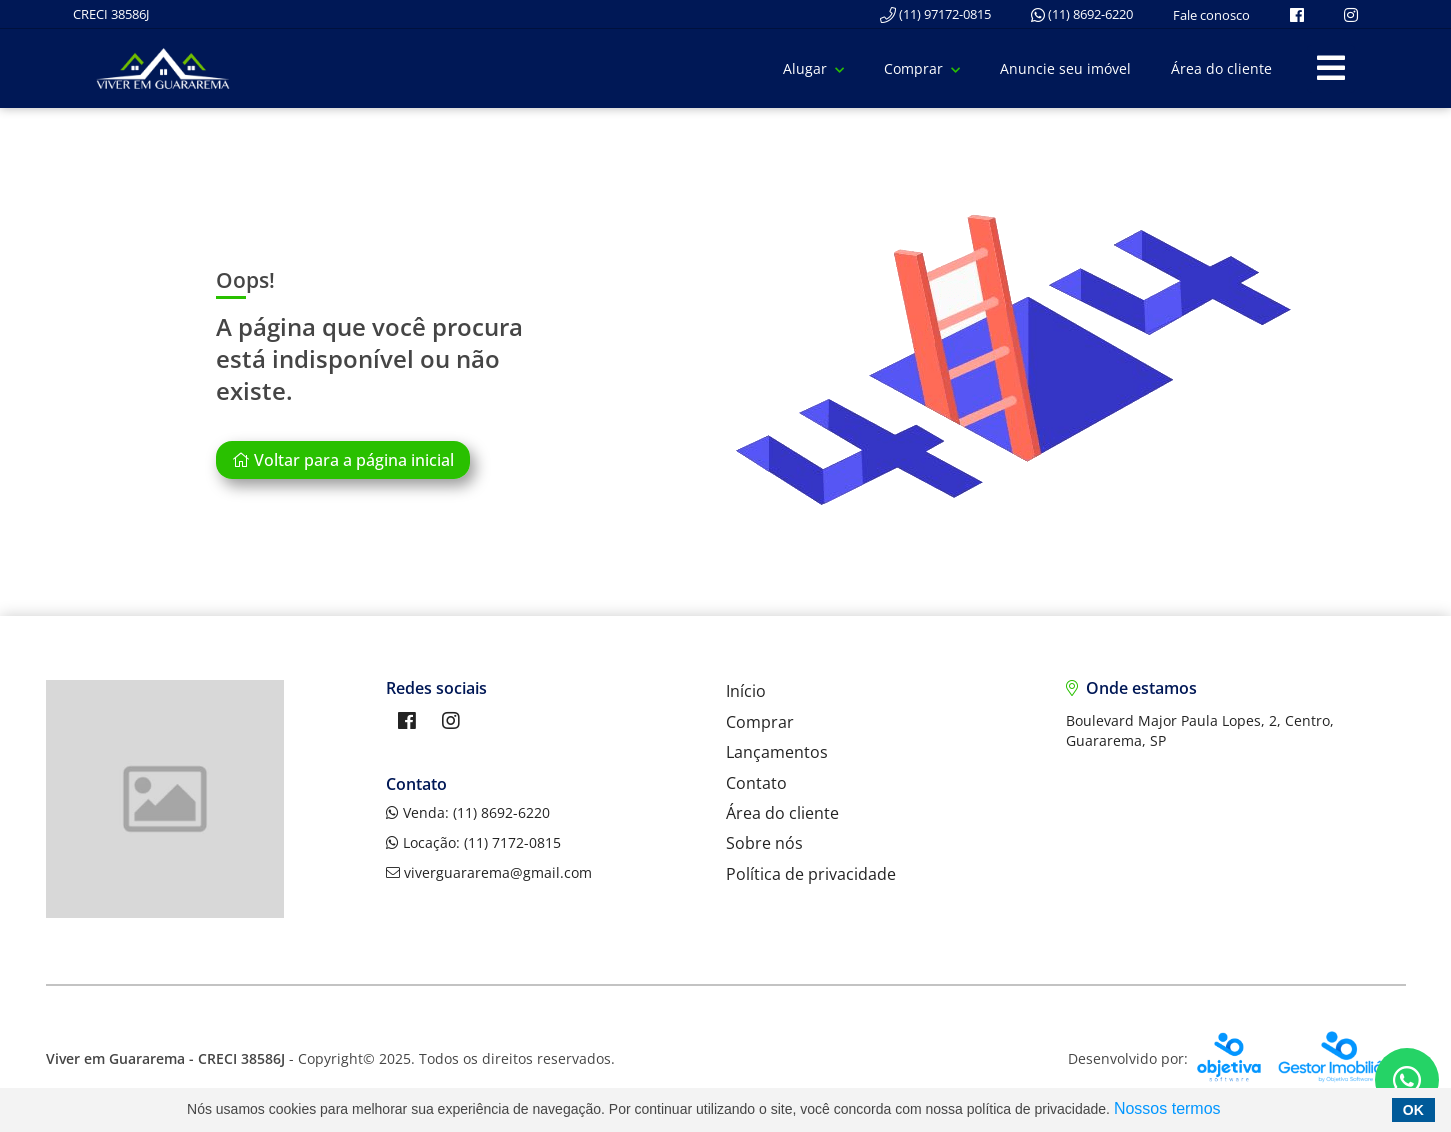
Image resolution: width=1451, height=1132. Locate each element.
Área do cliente (1221, 68)
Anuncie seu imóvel (1065, 68)
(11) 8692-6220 (1082, 14)
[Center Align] (1331, 69)
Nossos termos (1167, 1108)
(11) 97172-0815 (935, 14)
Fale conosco (1211, 15)
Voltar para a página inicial (343, 460)
